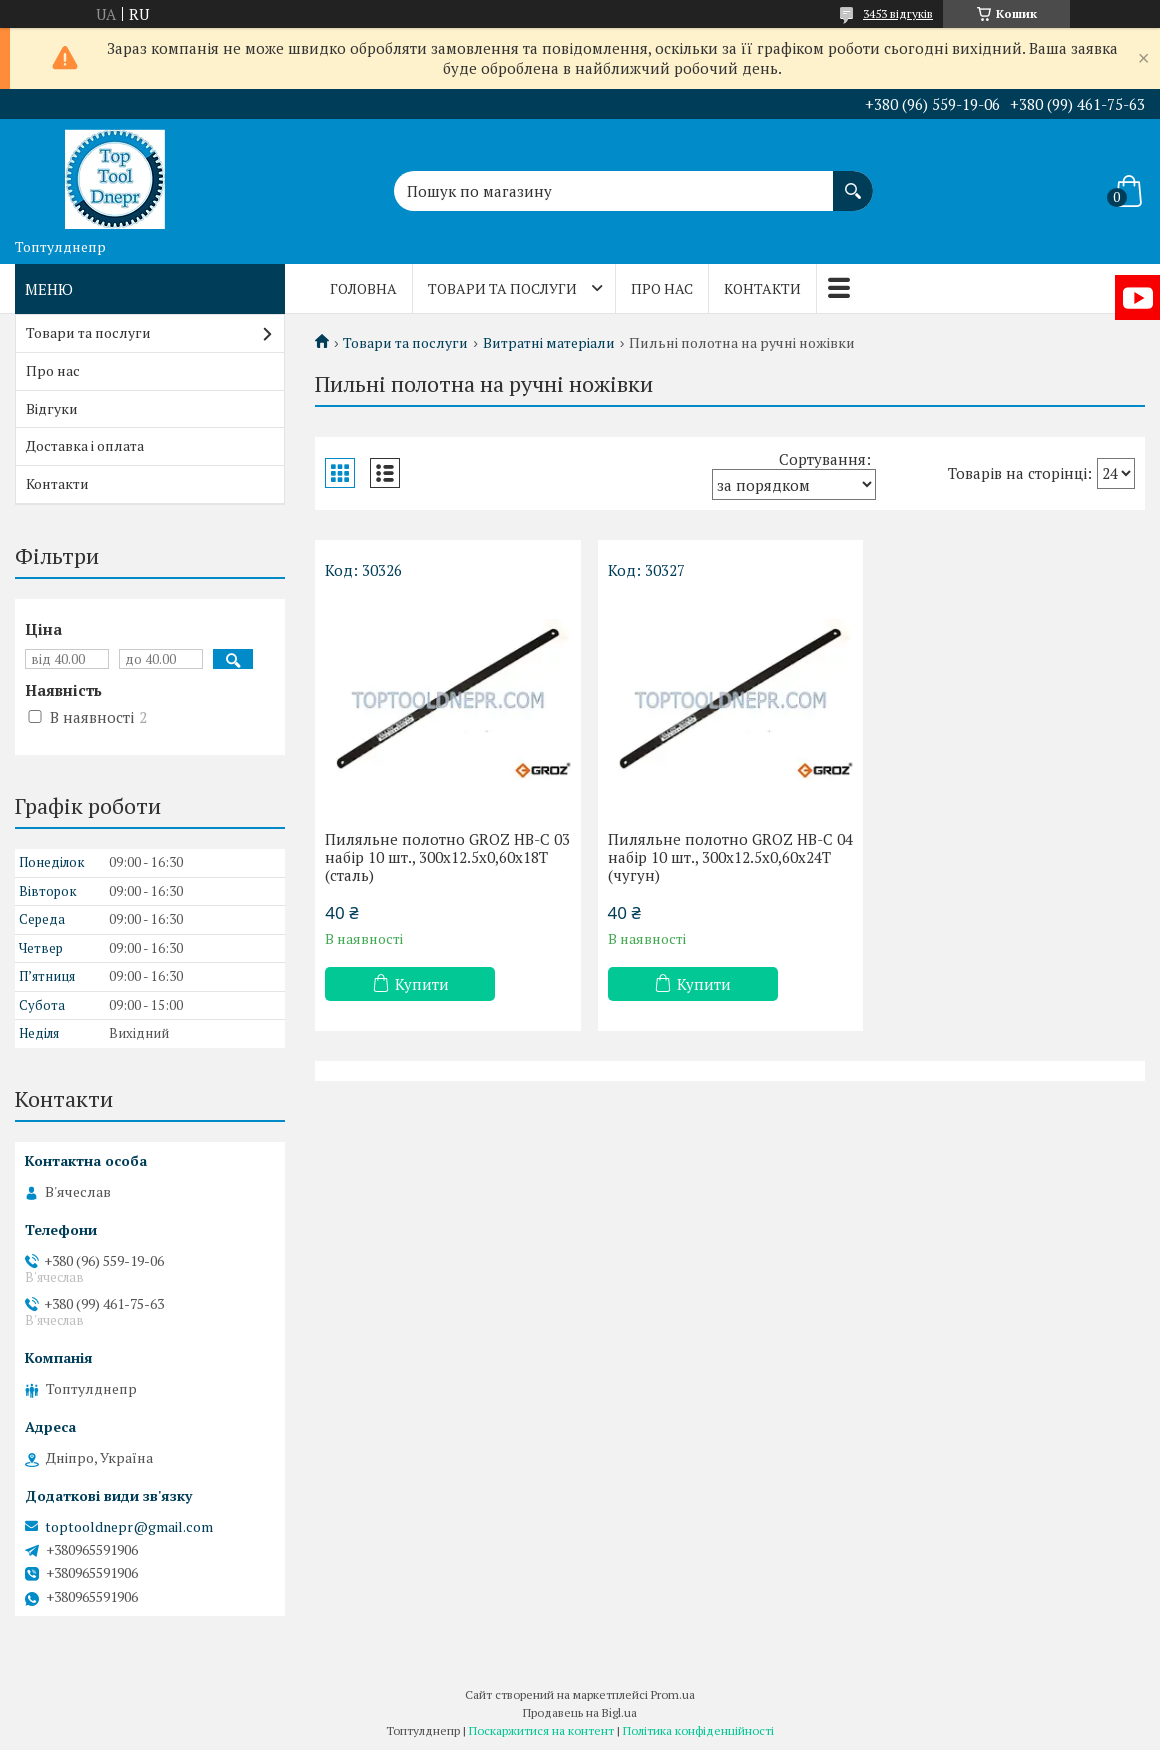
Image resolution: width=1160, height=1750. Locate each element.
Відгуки (52, 408)
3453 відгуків (898, 13)
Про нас (662, 288)
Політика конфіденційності (698, 1730)
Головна (363, 288)
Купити (422, 984)
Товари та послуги (502, 288)
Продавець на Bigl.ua (580, 1712)
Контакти (762, 288)
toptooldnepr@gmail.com (129, 1527)
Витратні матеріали (549, 343)
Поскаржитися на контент (541, 1730)
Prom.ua (673, 1694)
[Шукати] (853, 181)
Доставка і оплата (85, 445)
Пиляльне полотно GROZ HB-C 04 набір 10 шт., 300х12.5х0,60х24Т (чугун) (730, 857)
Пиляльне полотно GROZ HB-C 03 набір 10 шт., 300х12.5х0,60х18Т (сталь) (447, 857)
